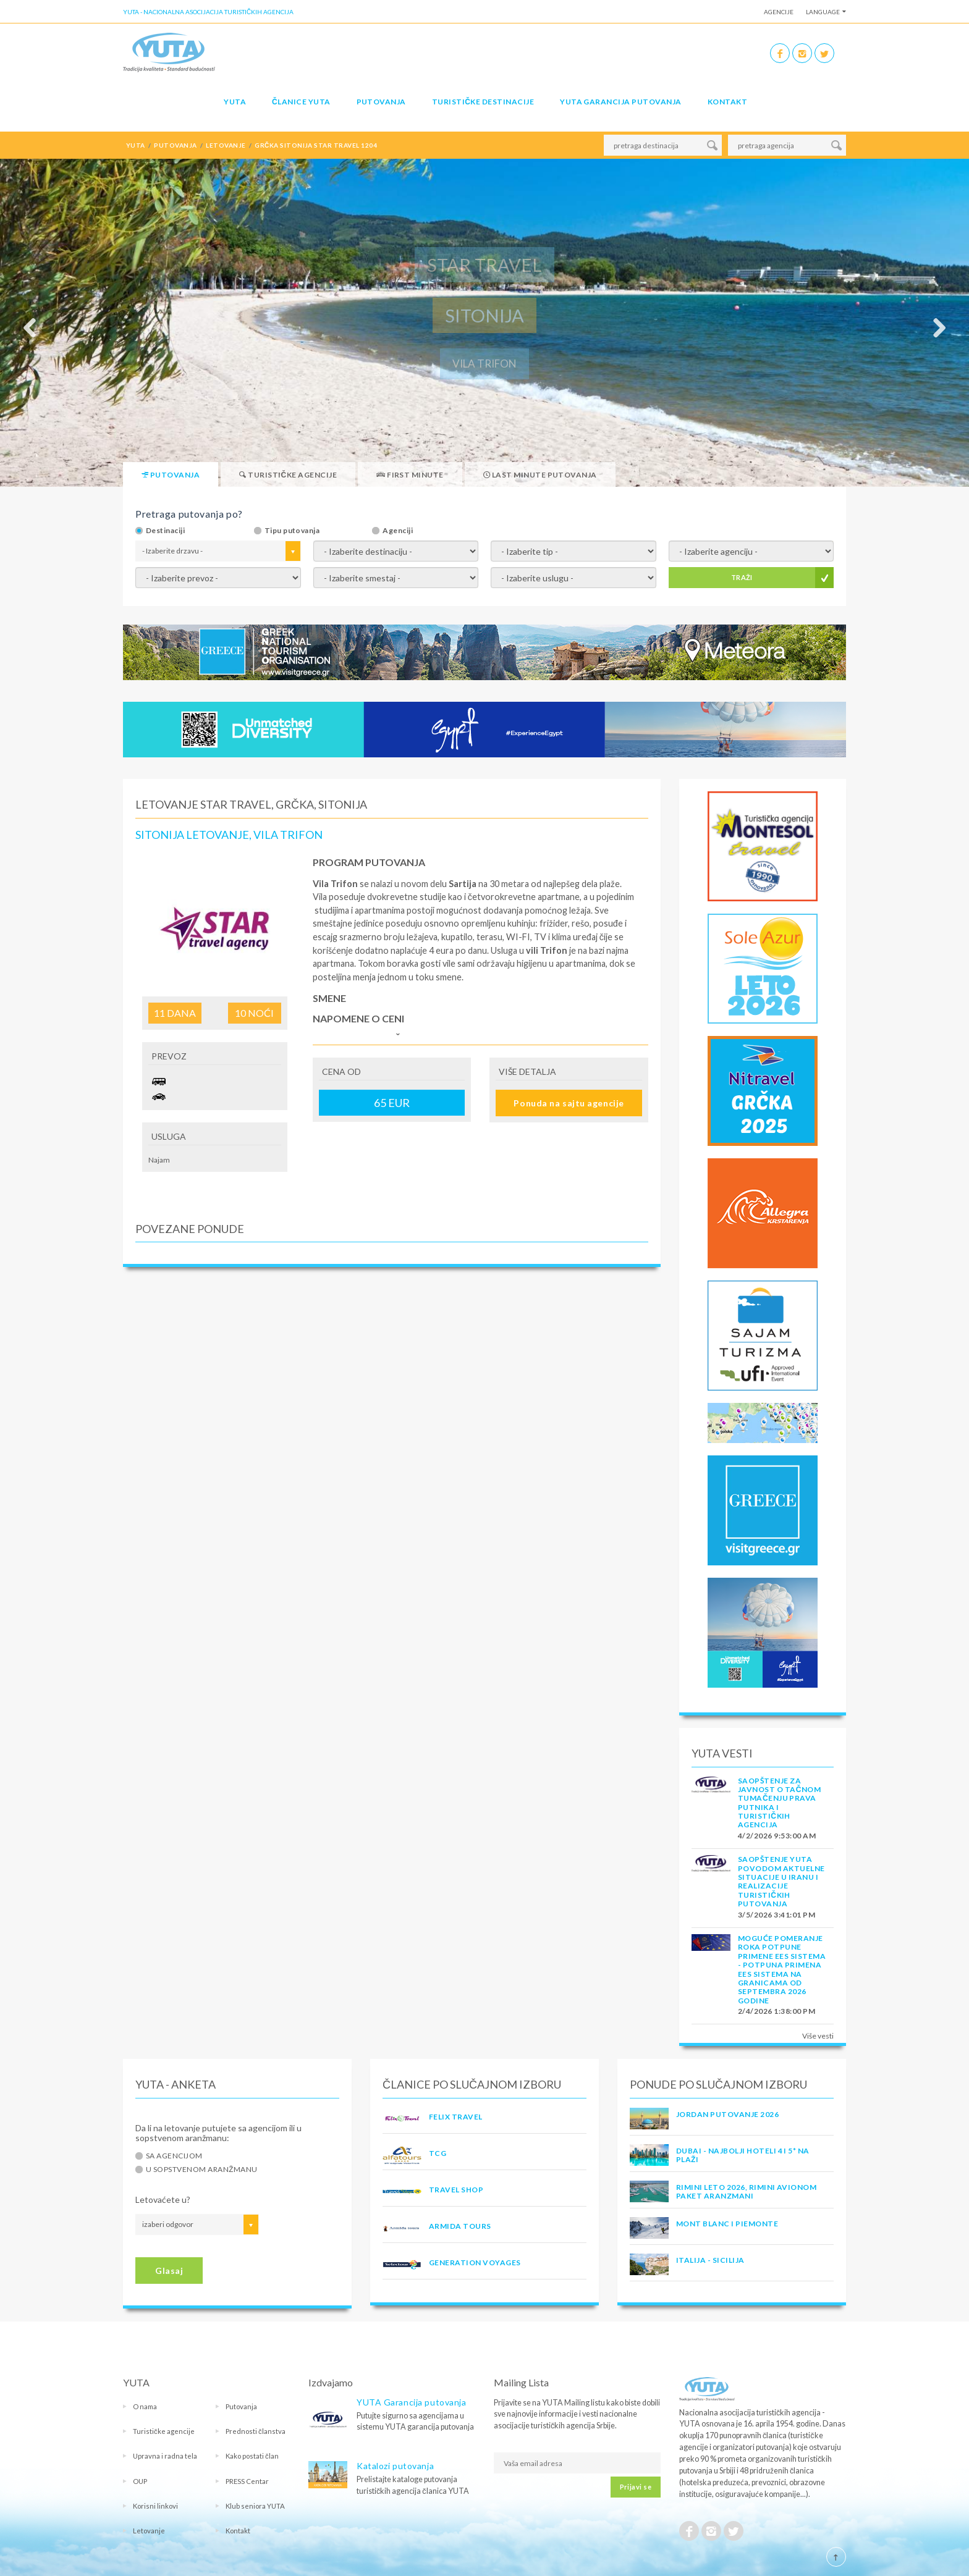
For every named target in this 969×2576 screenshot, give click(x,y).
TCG (437, 2153)
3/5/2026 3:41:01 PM (776, 1914)
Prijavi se (635, 2487)
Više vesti (818, 2035)
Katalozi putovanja (395, 2465)
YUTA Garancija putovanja (411, 2402)
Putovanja (381, 101)
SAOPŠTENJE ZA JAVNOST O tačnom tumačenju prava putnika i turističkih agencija (779, 1803)
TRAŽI (742, 577)
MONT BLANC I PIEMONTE (727, 2223)
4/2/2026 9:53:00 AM (777, 1835)
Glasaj (169, 2270)
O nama (145, 2406)
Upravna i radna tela (165, 2456)
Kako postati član (252, 2456)
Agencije (778, 11)
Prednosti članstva (256, 2431)
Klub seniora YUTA (255, 2506)
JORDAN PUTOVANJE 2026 (727, 2114)
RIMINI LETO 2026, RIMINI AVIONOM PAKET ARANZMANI (746, 2191)
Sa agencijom (174, 2156)
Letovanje (149, 2531)
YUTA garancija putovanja (621, 101)
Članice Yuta (301, 101)
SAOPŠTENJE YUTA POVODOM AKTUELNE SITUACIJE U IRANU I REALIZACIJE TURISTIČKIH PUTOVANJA (781, 1881)
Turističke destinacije (483, 101)
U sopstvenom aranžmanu (202, 2169)
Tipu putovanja (292, 530)
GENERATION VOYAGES (475, 2262)
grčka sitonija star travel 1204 (316, 145)
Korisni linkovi (155, 2506)
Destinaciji (165, 530)
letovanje (225, 145)
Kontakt (727, 101)
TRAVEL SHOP (456, 2189)
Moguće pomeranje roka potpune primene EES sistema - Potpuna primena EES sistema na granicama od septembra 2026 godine (782, 1969)
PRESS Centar (247, 2481)
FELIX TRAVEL (456, 2116)
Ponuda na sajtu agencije (569, 1103)
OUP (140, 2481)
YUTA (235, 101)
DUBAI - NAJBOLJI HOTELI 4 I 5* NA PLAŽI (743, 2155)
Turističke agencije (164, 2431)
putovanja (175, 145)
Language (823, 11)
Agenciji (398, 530)
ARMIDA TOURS (460, 2226)
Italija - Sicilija (710, 2260)
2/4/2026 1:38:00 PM (776, 2011)
